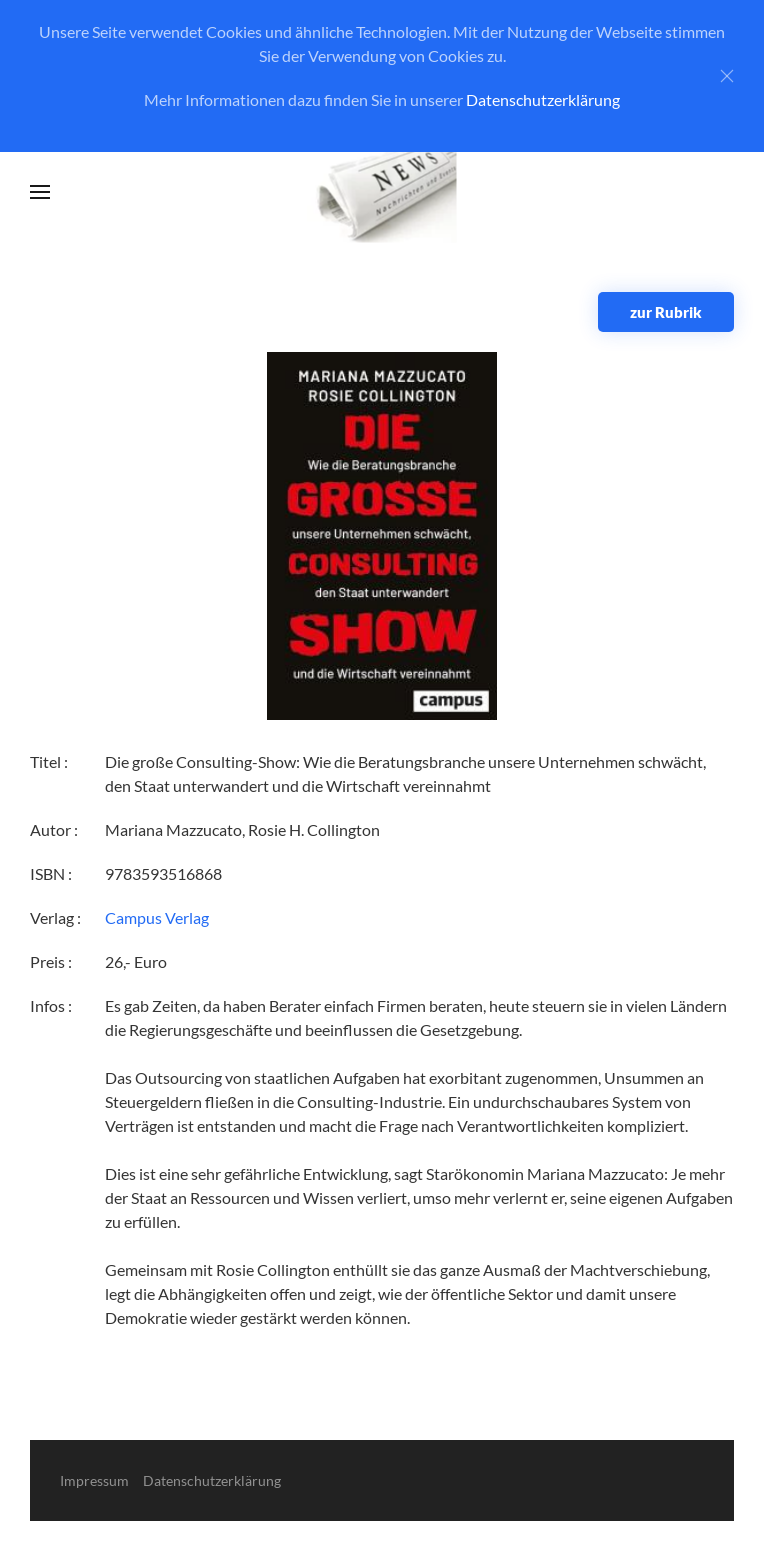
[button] (40, 192)
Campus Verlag (157, 917)
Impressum (94, 1480)
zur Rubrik (666, 312)
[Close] (727, 76)
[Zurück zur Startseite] (382, 192)
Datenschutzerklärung (543, 99)
